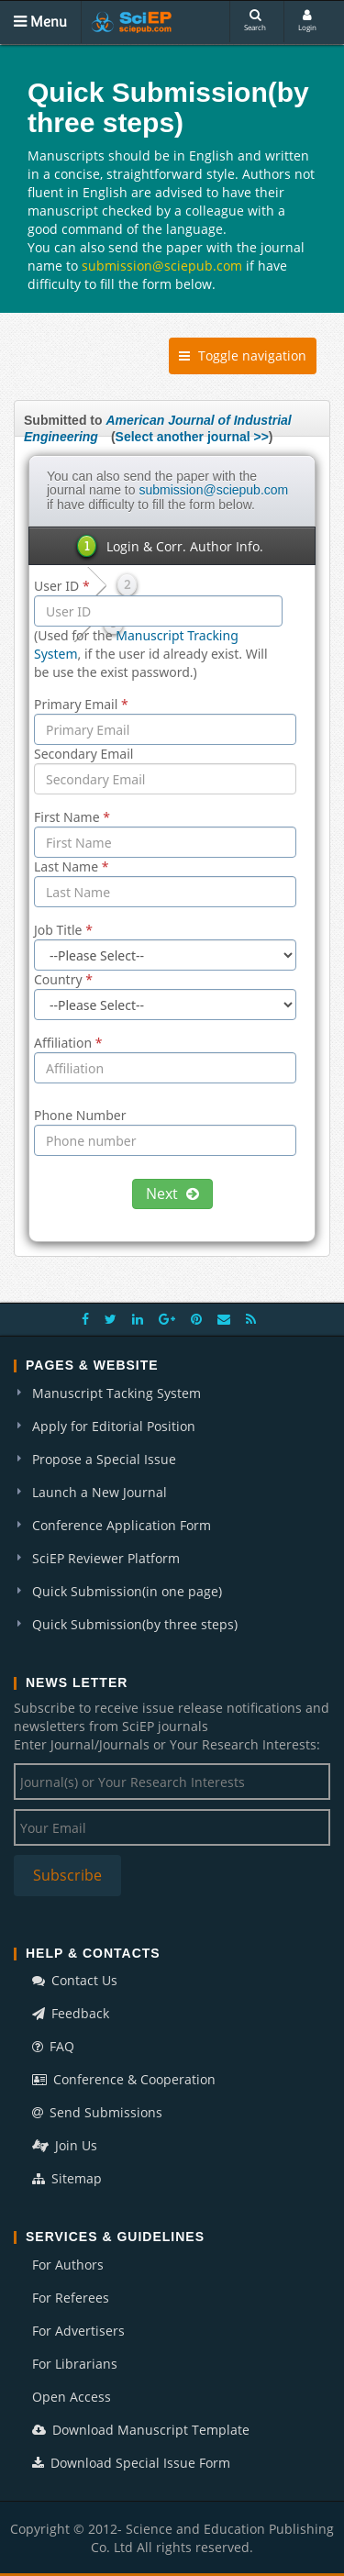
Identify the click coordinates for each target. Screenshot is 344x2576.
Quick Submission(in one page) (127, 1591)
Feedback (70, 2013)
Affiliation (68, 1042)
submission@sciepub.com (162, 265)
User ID (62, 585)
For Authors (68, 2264)
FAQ (53, 2046)
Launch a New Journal (99, 1492)
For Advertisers (78, 2330)
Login (307, 20)
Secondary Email (83, 753)
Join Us (64, 2145)
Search (255, 20)
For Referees (70, 2297)
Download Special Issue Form (131, 2462)
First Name (72, 817)
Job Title (63, 929)
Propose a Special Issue (104, 1459)
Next (172, 1193)
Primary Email (81, 704)
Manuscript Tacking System (116, 1393)
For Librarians (74, 2363)
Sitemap (67, 2178)
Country (63, 979)
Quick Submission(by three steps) (135, 1624)
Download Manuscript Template (141, 2429)
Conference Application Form (121, 1525)
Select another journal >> (192, 436)
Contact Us (74, 1980)
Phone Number (80, 1115)
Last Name (71, 866)
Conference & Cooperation (124, 2079)
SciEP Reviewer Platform (106, 1558)
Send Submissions (97, 2112)
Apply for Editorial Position (113, 1426)
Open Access (71, 2396)
